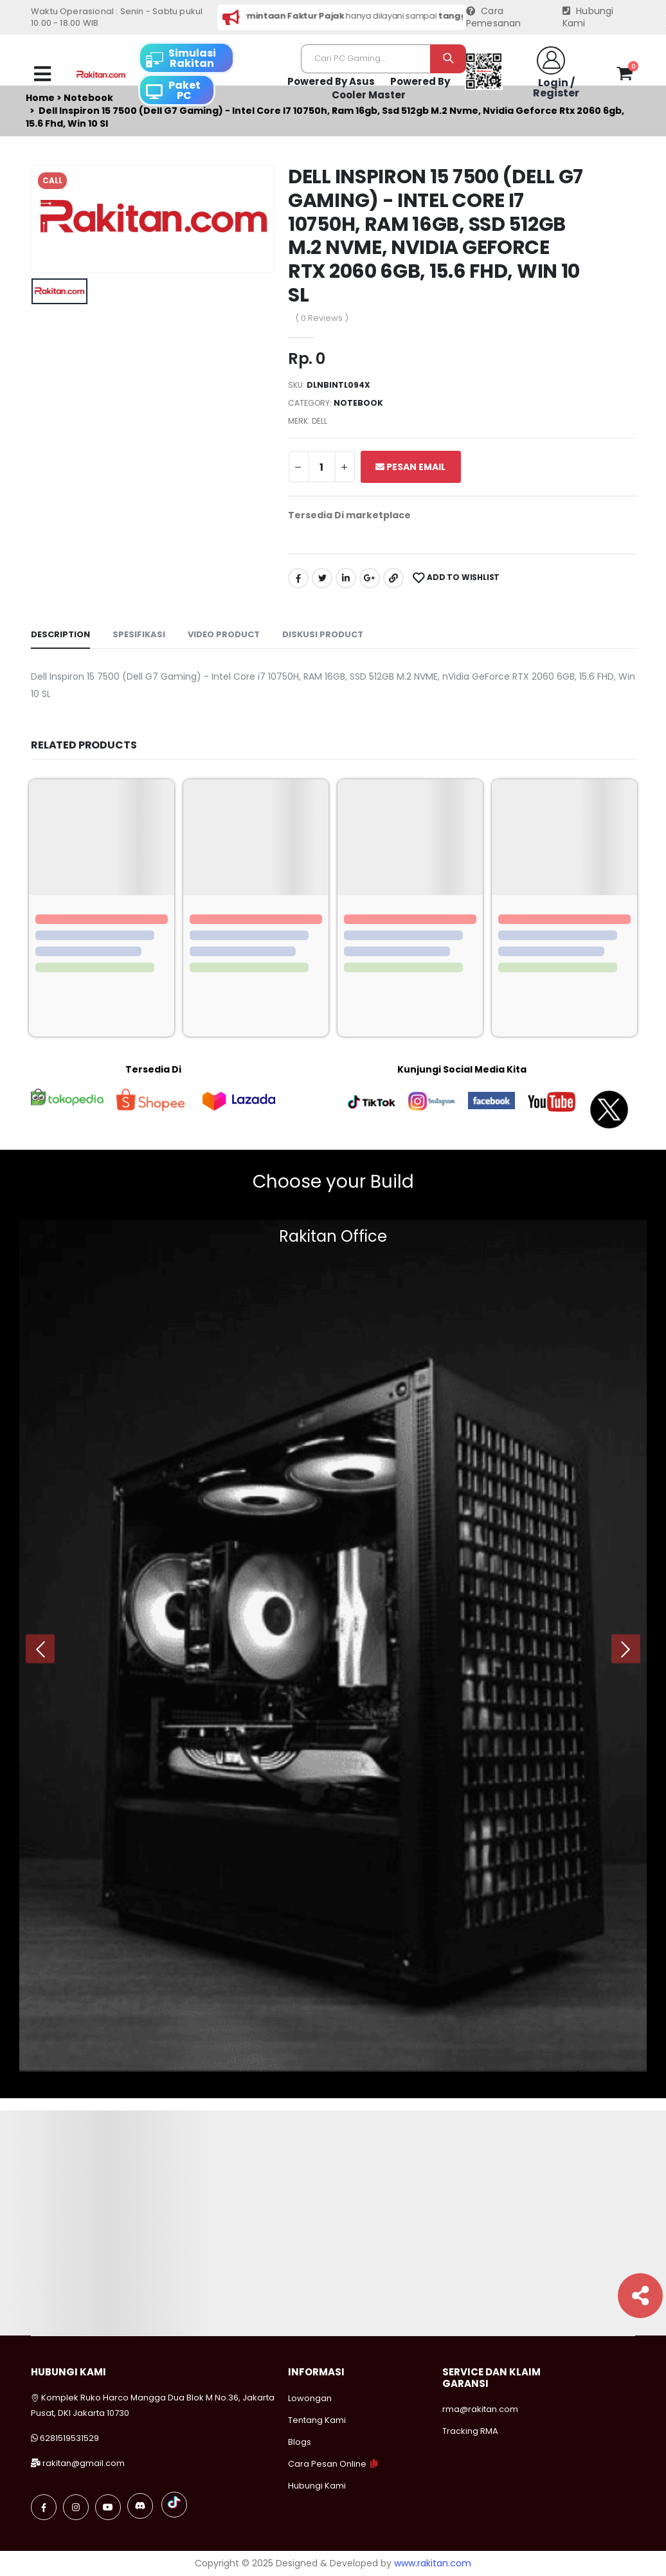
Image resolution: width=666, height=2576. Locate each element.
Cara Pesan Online (327, 2464)
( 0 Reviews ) (321, 318)
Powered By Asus (331, 81)
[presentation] (40, 1649)
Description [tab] (60, 634)
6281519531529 (69, 2438)
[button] (624, 75)
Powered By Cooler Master (391, 88)
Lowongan (310, 2398)
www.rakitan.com (432, 2563)
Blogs (299, 2442)
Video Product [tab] (224, 634)
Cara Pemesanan (493, 17)
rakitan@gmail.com (83, 2463)
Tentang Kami (317, 2420)
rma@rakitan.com (480, 2409)
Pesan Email (410, 466)
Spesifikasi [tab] (139, 634)
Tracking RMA (470, 2431)
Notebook (358, 402)
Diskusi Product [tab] (322, 634)
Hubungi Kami (588, 17)
